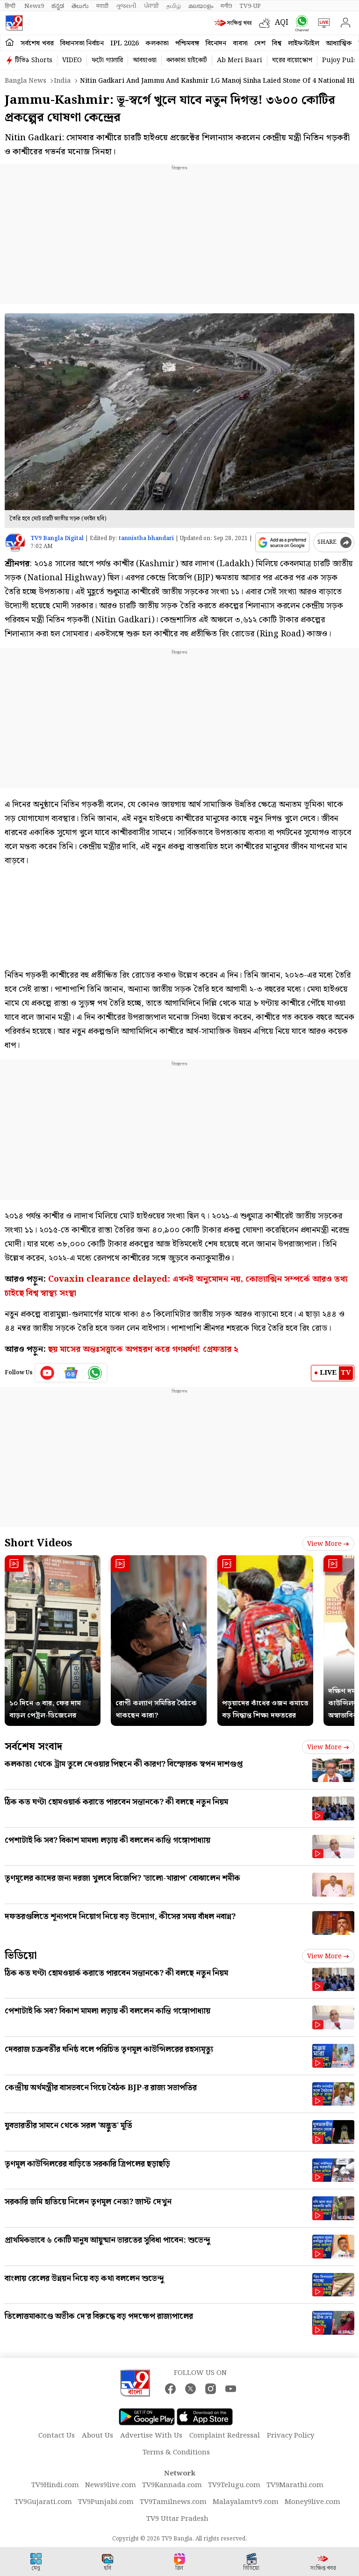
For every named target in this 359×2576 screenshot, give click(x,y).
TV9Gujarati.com (43, 2502)
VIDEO (72, 60)
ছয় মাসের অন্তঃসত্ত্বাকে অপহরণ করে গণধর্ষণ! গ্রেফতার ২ (143, 1349)
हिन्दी (11, 6)
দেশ (260, 43)
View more (328, 1544)
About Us (97, 2435)
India (62, 81)
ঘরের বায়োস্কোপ (292, 60)
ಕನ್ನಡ (57, 6)
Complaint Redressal (224, 2435)
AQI (281, 23)
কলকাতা (157, 43)
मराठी (102, 6)
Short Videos (38, 1543)
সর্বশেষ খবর (37, 43)
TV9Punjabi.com (106, 2502)
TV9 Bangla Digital (57, 538)
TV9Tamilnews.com (173, 2502)
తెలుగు (80, 6)
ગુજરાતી (126, 6)
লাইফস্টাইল (303, 43)
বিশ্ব (276, 43)
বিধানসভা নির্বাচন (82, 43)
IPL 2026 (124, 43)
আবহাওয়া (145, 60)
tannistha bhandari (146, 538)
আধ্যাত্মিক (339, 43)
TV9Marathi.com (294, 2485)
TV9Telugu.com (234, 2485)
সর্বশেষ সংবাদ (33, 1747)
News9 (34, 6)
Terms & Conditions (176, 2452)
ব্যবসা (240, 43)
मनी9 (226, 6)
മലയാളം (200, 6)
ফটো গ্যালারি (107, 60)
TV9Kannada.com (172, 2485)
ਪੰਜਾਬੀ (151, 6)
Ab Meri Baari (239, 60)
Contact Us (56, 2435)
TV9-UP (250, 6)
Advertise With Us (151, 2435)
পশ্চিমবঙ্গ (187, 43)
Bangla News (25, 81)
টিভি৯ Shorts (33, 60)
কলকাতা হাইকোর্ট (186, 60)
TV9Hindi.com (55, 2485)
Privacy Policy (290, 2435)
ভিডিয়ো (21, 1956)
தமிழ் (173, 6)
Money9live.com (312, 2502)
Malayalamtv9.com (246, 2502)
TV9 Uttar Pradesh (177, 2519)
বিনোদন (216, 43)
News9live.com (110, 2485)
